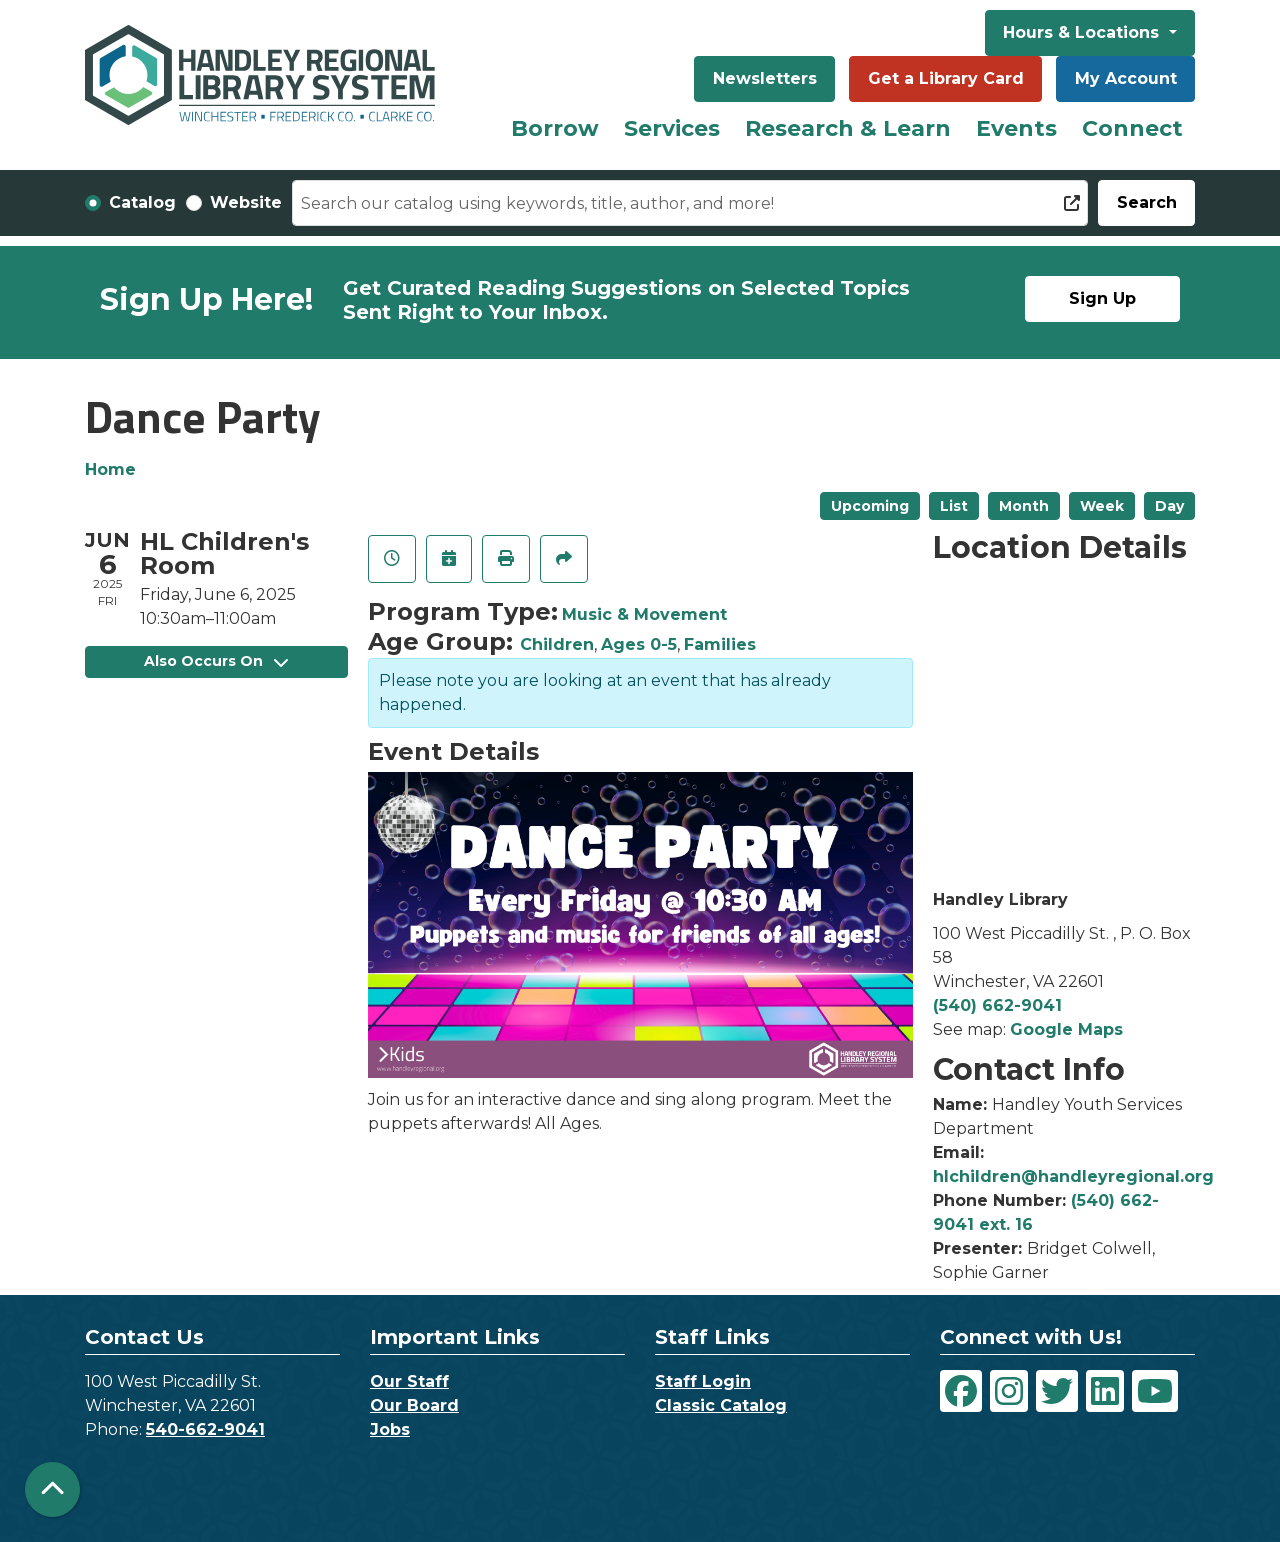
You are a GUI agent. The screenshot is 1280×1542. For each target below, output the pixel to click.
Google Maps (1066, 1029)
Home (110, 469)
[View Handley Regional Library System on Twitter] (1057, 1391)
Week (1102, 506)
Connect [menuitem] (1132, 128)
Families (720, 644)
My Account (1126, 78)
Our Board (414, 1405)
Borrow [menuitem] (555, 128)
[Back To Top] (52, 1489)
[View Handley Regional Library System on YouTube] (1155, 1391)
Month (1024, 506)
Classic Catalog (721, 1405)
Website (246, 202)
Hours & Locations (1083, 32)
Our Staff (409, 1381)
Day (1169, 506)
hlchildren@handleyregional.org (1073, 1176)
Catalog (142, 202)
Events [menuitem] (1016, 128)
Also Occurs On (216, 661)
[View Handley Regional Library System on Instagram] (1009, 1391)
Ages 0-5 (639, 644)
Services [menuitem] (672, 128)
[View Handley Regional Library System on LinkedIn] (1105, 1391)
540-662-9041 (205, 1429)
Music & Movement (644, 614)
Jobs (390, 1429)
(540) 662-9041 (997, 1005)
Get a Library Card (946, 78)
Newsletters (765, 78)
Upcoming (870, 506)
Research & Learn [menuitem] (848, 128)
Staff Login (703, 1381)
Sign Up (1102, 298)
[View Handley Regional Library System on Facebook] (961, 1391)
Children (557, 644)
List (954, 506)
